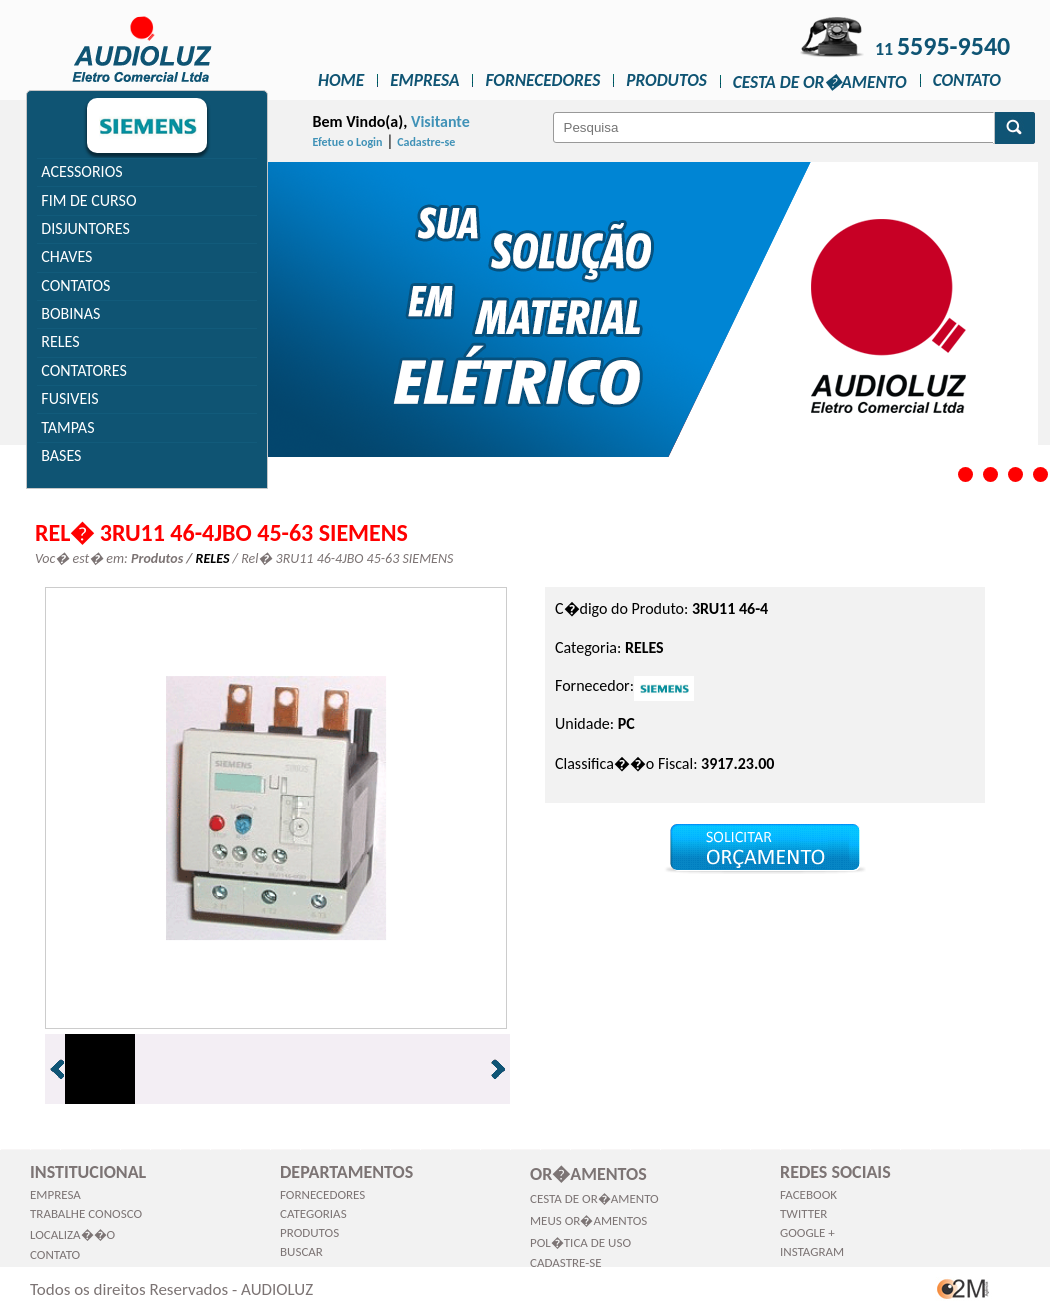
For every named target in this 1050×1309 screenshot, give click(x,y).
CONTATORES (84, 370)
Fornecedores (542, 80)
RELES (60, 341)
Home (341, 80)
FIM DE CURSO (88, 200)
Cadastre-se (426, 142)
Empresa (424, 80)
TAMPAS (67, 427)
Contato (967, 80)
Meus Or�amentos (588, 1220)
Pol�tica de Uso (580, 1242)
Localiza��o (72, 1234)
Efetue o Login (348, 142)
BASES (61, 455)
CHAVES (66, 256)
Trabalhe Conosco (86, 1213)
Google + (807, 1232)
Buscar (301, 1251)
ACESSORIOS (81, 171)
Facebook (808, 1194)
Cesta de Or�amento (820, 82)
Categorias (313, 1213)
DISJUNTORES (85, 228)
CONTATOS (75, 285)
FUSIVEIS (69, 398)
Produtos (666, 80)
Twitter (803, 1213)
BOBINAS (70, 313)
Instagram (812, 1251)
